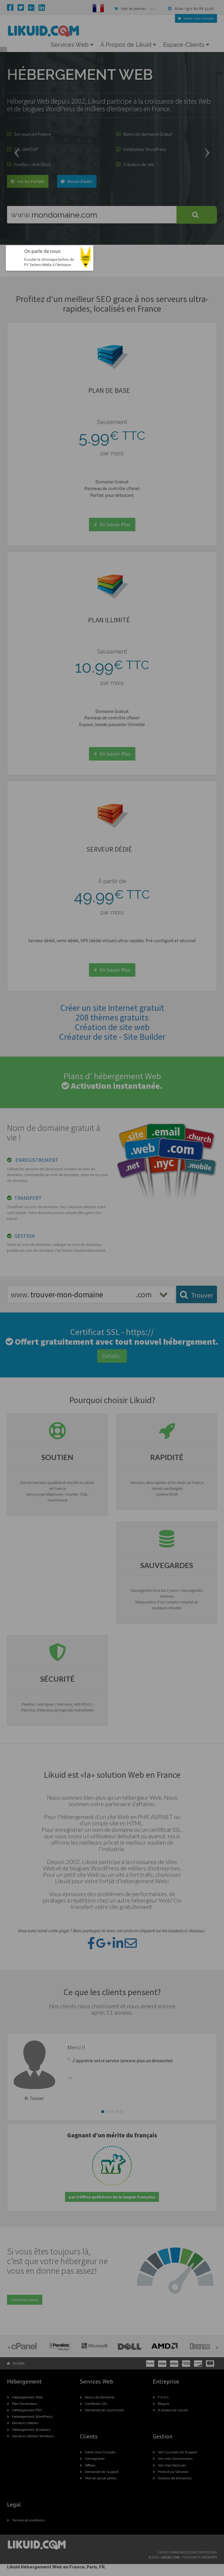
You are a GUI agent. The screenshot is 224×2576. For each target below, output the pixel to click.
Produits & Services (170, 2472)
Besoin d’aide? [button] (77, 181)
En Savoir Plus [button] (112, 524)
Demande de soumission (102, 2410)
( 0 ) (134, 9)
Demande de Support (99, 2472)
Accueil (19, 2363)
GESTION (24, 1236)
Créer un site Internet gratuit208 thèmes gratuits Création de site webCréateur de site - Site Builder (112, 1022)
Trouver (196, 1294)
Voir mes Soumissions (172, 2459)
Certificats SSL (94, 2404)
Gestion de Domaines (172, 2478)
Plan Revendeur (22, 2404)
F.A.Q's (161, 2397)
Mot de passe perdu (98, 2478)
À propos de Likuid (170, 2410)
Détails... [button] (112, 1356)
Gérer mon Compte (97, 2452)
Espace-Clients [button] (186, 44)
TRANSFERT (28, 1198)
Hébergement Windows (28, 2430)
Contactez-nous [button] (24, 2299)
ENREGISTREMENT (36, 1160)
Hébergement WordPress (29, 2416)
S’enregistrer (92, 2459)
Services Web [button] (72, 44)
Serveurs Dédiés (22, 2423)
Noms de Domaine (97, 2397)
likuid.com (170, 2557)
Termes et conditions (26, 2520)
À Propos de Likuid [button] (128, 44)
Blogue (161, 2404)
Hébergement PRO (24, 2410)
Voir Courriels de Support (175, 2452)
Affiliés (87, 2465)
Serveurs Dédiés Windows (30, 2436)
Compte (196, 18)
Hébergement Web (25, 2397)
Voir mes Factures (169, 2465)
